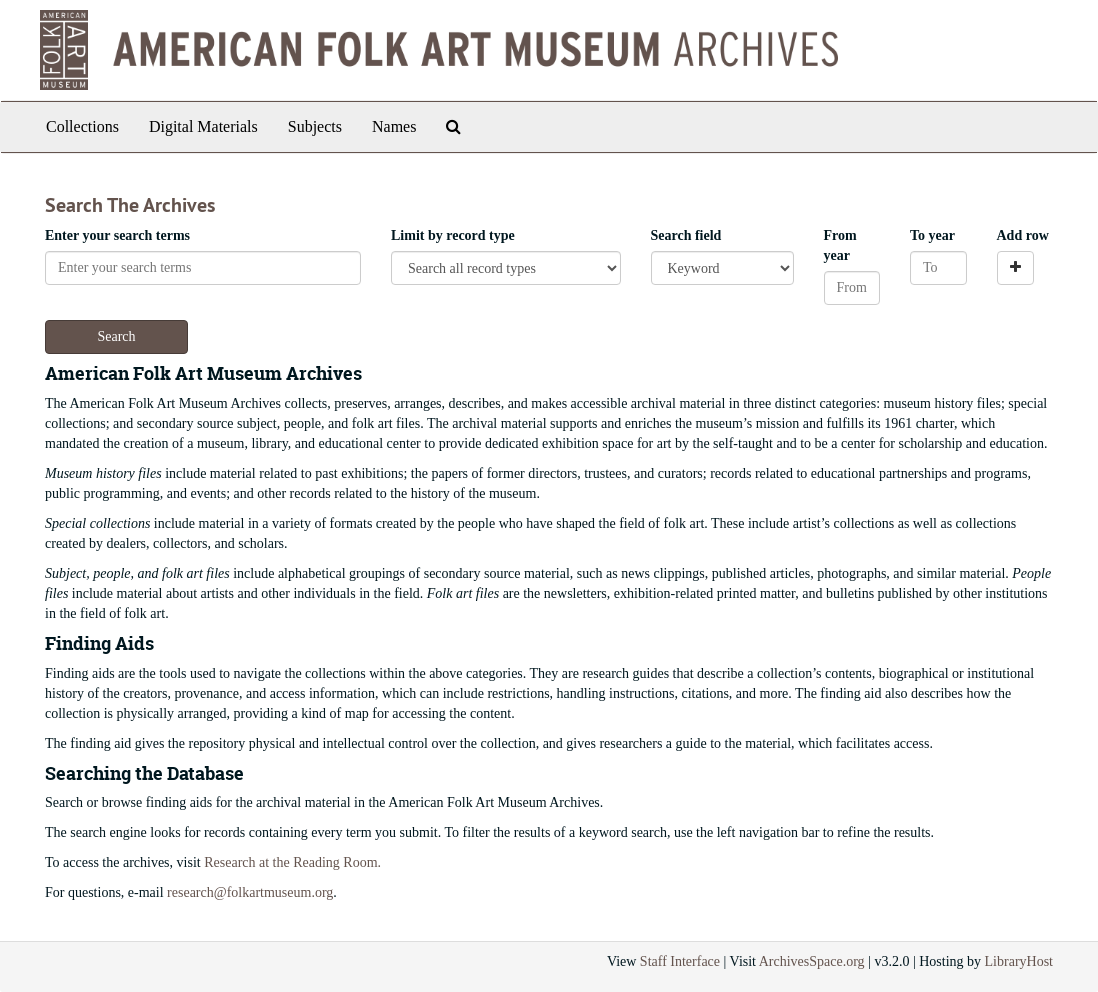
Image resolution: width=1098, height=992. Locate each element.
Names (394, 126)
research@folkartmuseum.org (250, 892)
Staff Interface (680, 961)
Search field (686, 235)
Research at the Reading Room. (292, 862)
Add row (1023, 235)
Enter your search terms (117, 235)
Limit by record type (453, 235)
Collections (82, 126)
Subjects (315, 126)
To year (932, 235)
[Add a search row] (1015, 268)
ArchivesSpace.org (812, 961)
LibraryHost (1019, 961)
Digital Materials (203, 126)
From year (840, 245)
